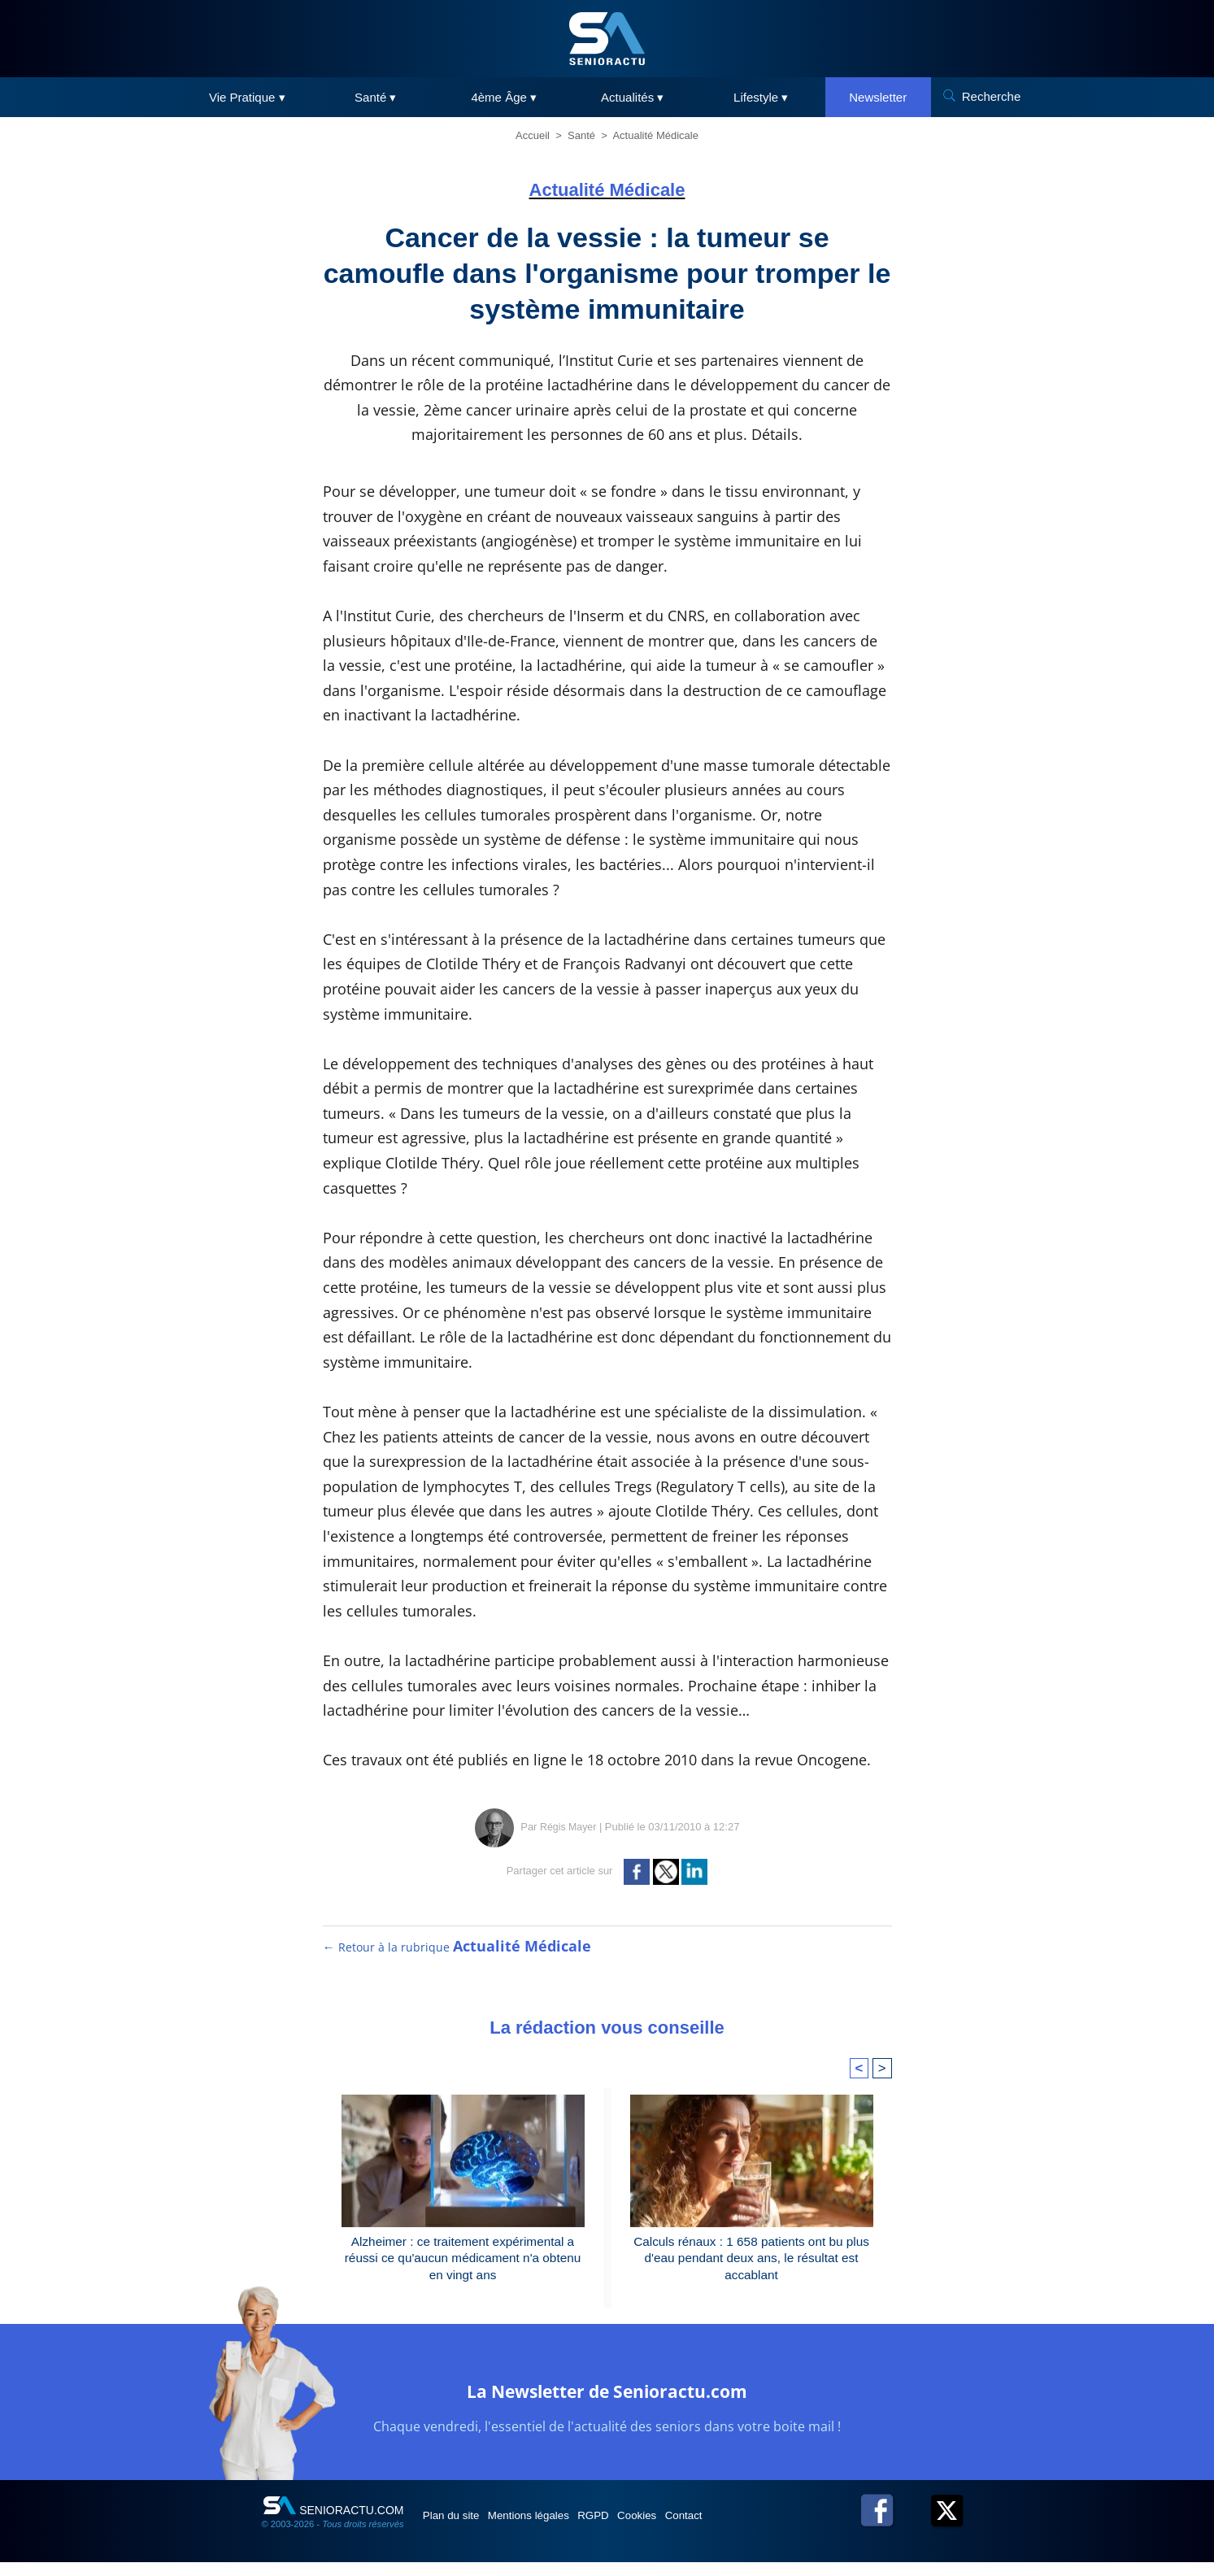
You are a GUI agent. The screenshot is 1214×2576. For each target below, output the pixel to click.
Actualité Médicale (655, 135)
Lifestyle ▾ (760, 97)
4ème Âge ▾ (504, 97)
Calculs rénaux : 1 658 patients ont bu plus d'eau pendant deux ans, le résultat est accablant (751, 2260)
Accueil (533, 135)
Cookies (686, 2528)
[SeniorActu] (607, 38)
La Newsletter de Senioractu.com (607, 2402)
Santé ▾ (375, 97)
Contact (744, 2528)
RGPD (630, 2528)
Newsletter (878, 97)
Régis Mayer (568, 1827)
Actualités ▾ (632, 97)
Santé (581, 135)
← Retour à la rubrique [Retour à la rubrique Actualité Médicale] (458, 1947)
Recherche (991, 96)
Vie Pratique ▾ (247, 97)
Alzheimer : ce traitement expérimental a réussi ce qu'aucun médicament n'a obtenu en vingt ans (462, 2260)
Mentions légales (551, 2528)
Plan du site (460, 2528)
